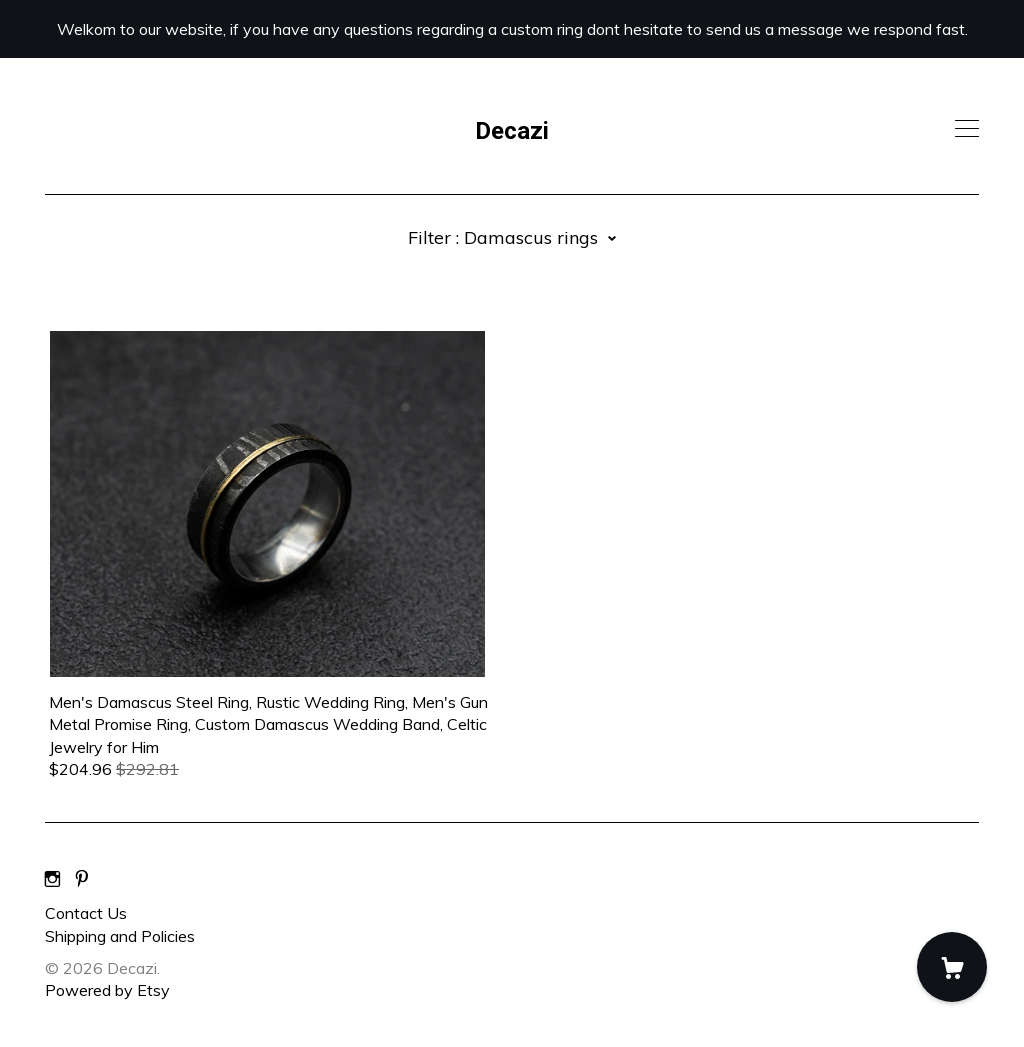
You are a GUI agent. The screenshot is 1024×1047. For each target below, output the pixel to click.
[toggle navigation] (967, 129)
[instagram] (52, 879)
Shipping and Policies (120, 936)
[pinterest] (82, 879)
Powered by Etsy (107, 990)
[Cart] (952, 967)
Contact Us (86, 913)
